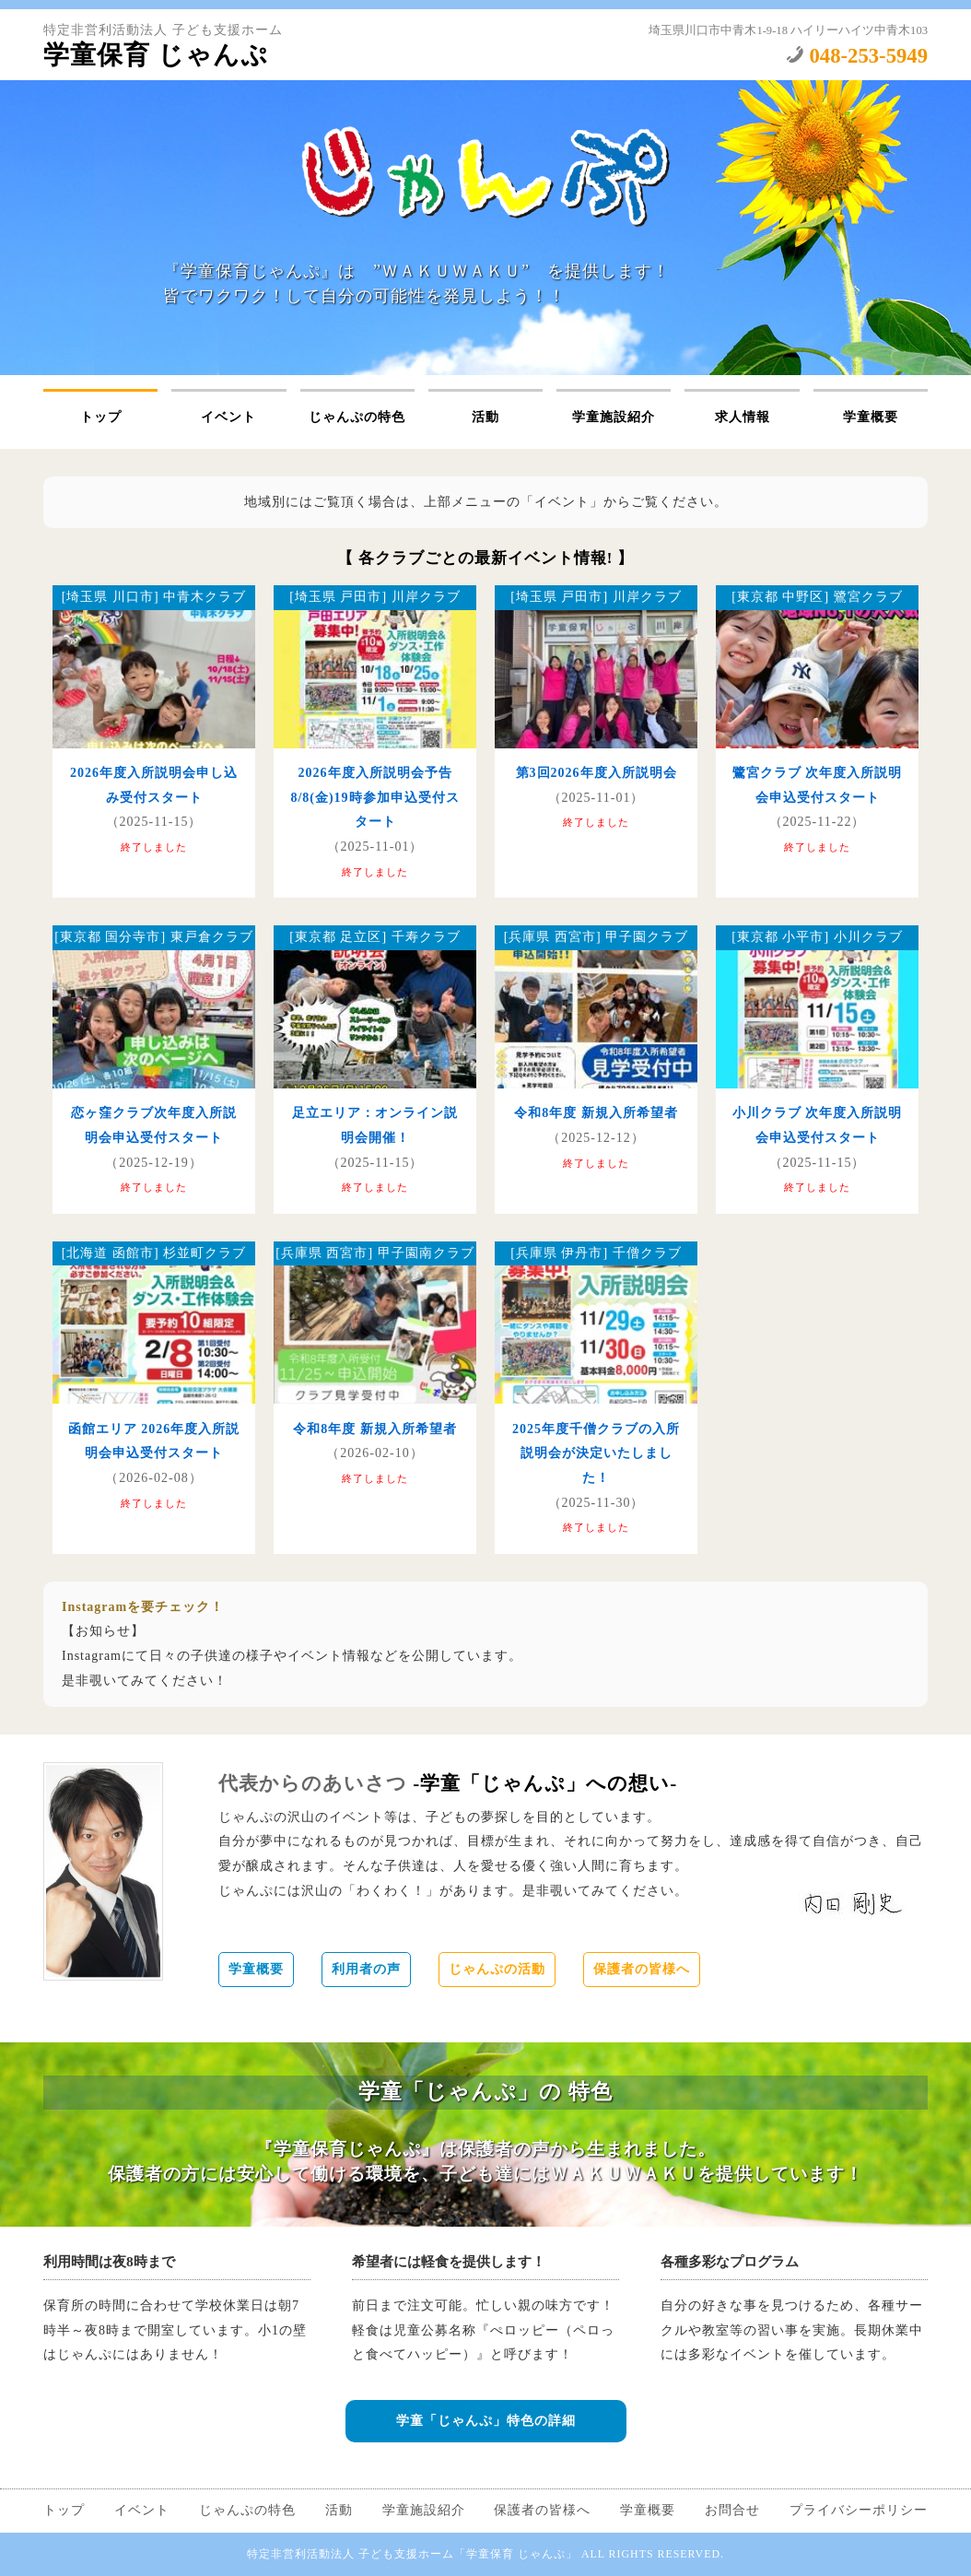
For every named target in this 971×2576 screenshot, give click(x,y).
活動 (485, 417)
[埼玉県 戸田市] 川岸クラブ (374, 597)
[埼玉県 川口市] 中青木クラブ (154, 597)
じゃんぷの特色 (357, 417)
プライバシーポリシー (859, 2510)
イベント (228, 417)
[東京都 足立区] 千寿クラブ (374, 937)
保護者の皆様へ (641, 1969)
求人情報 (742, 417)
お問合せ (732, 2510)
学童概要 (870, 417)
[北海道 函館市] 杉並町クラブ (154, 1253)
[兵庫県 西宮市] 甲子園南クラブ (374, 1253)
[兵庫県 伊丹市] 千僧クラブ (595, 1253)
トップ (101, 417)
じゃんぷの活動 (497, 1969)
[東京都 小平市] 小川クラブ (816, 937)
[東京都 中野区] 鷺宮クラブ (816, 597)
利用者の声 (366, 1969)
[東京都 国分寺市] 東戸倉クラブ (153, 937)
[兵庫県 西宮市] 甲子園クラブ (596, 937)
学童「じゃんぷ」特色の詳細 (486, 2421)
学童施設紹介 (613, 417)
